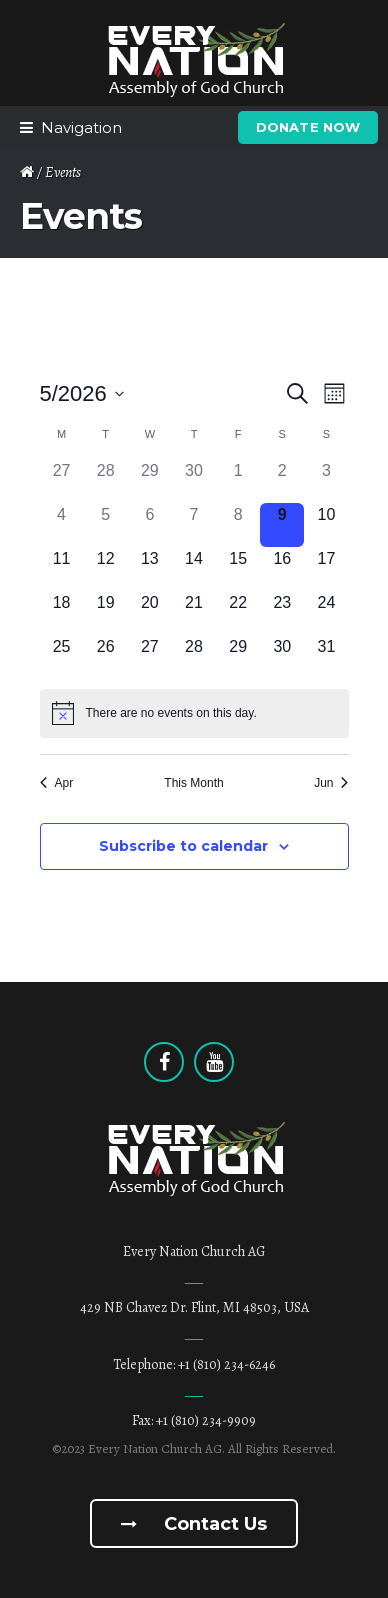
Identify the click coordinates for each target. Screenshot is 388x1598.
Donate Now (308, 127)
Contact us (194, 1524)
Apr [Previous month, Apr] (57, 783)
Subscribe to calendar (183, 846)
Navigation (81, 127)
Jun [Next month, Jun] (331, 783)
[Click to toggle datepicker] (82, 393)
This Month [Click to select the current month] (193, 783)
